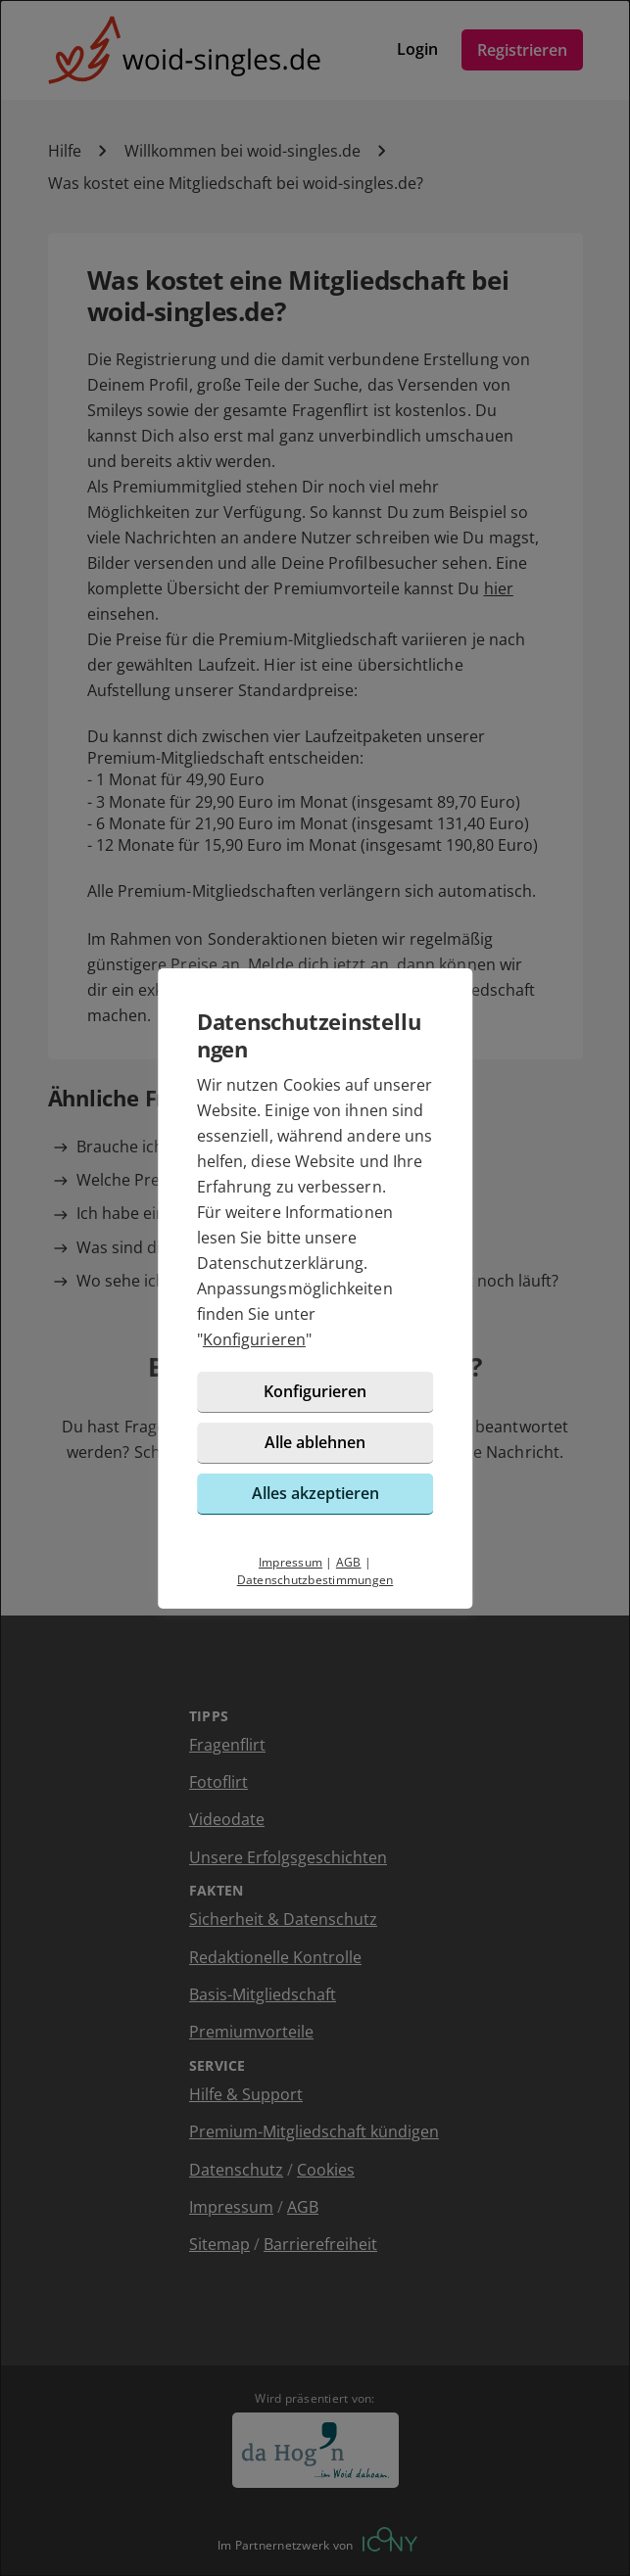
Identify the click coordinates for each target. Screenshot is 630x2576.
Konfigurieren (254, 1339)
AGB (349, 1562)
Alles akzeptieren (315, 1493)
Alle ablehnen (315, 1442)
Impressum (290, 1562)
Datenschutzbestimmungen (315, 1579)
